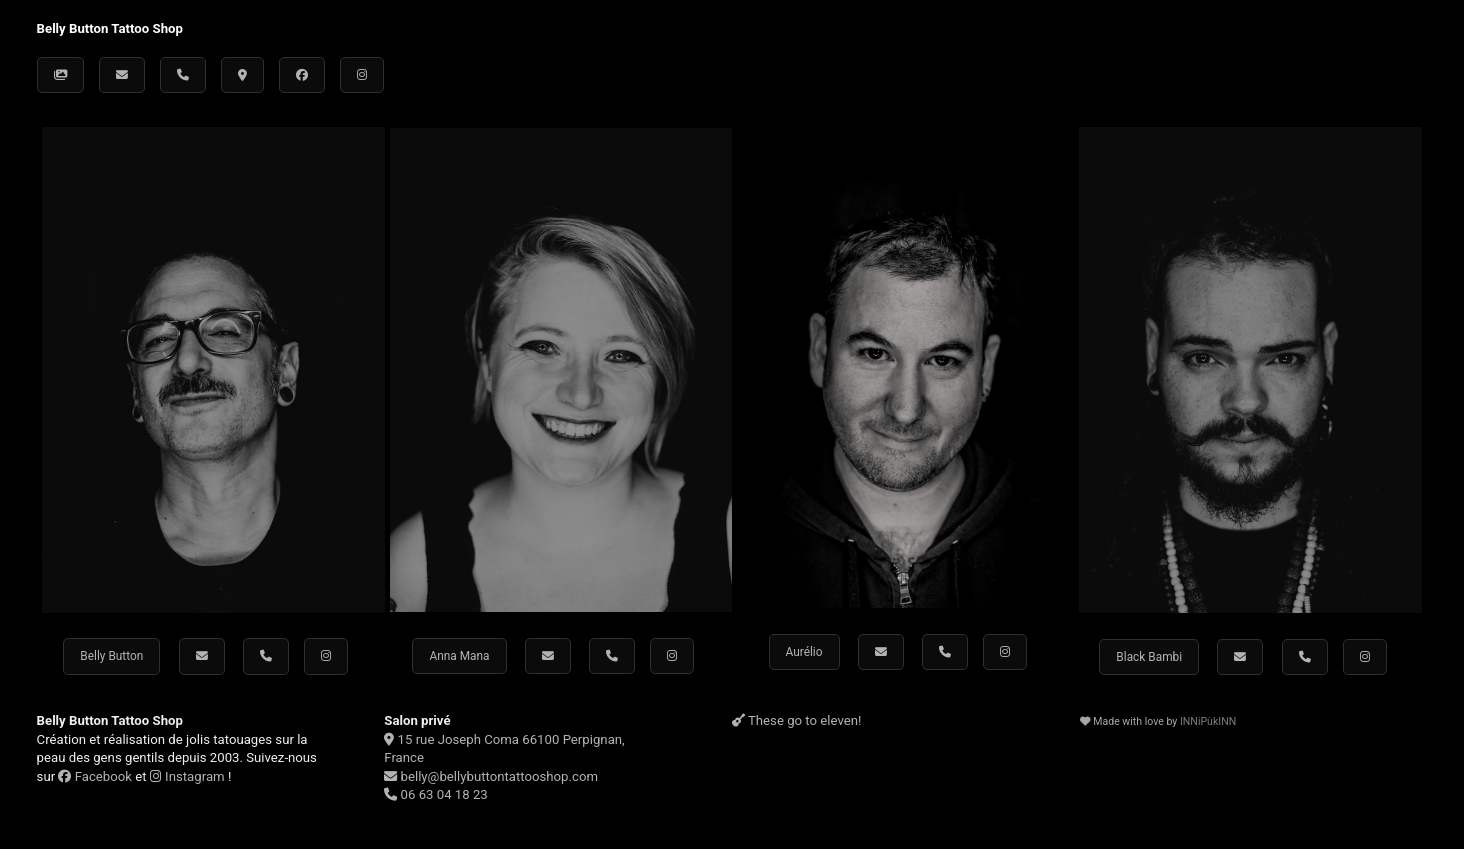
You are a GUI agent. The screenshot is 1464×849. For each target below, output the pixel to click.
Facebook (95, 776)
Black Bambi (1149, 657)
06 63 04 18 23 (435, 794)
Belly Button (111, 656)
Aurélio (804, 652)
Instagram (187, 776)
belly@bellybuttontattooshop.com (491, 776)
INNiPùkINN (1208, 721)
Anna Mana (459, 656)
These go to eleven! (796, 720)
